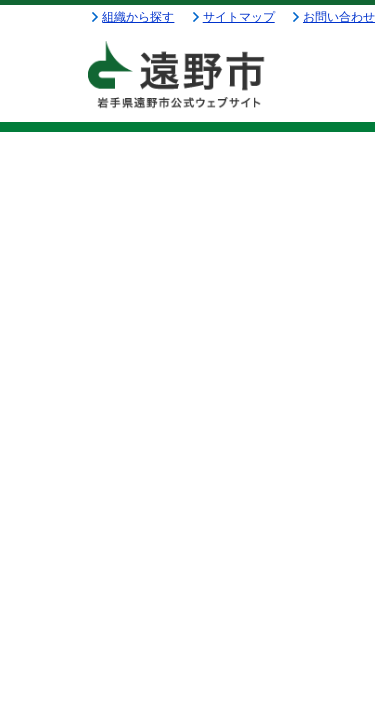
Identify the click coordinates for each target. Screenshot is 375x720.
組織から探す (138, 17)
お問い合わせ (339, 17)
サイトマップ (239, 17)
